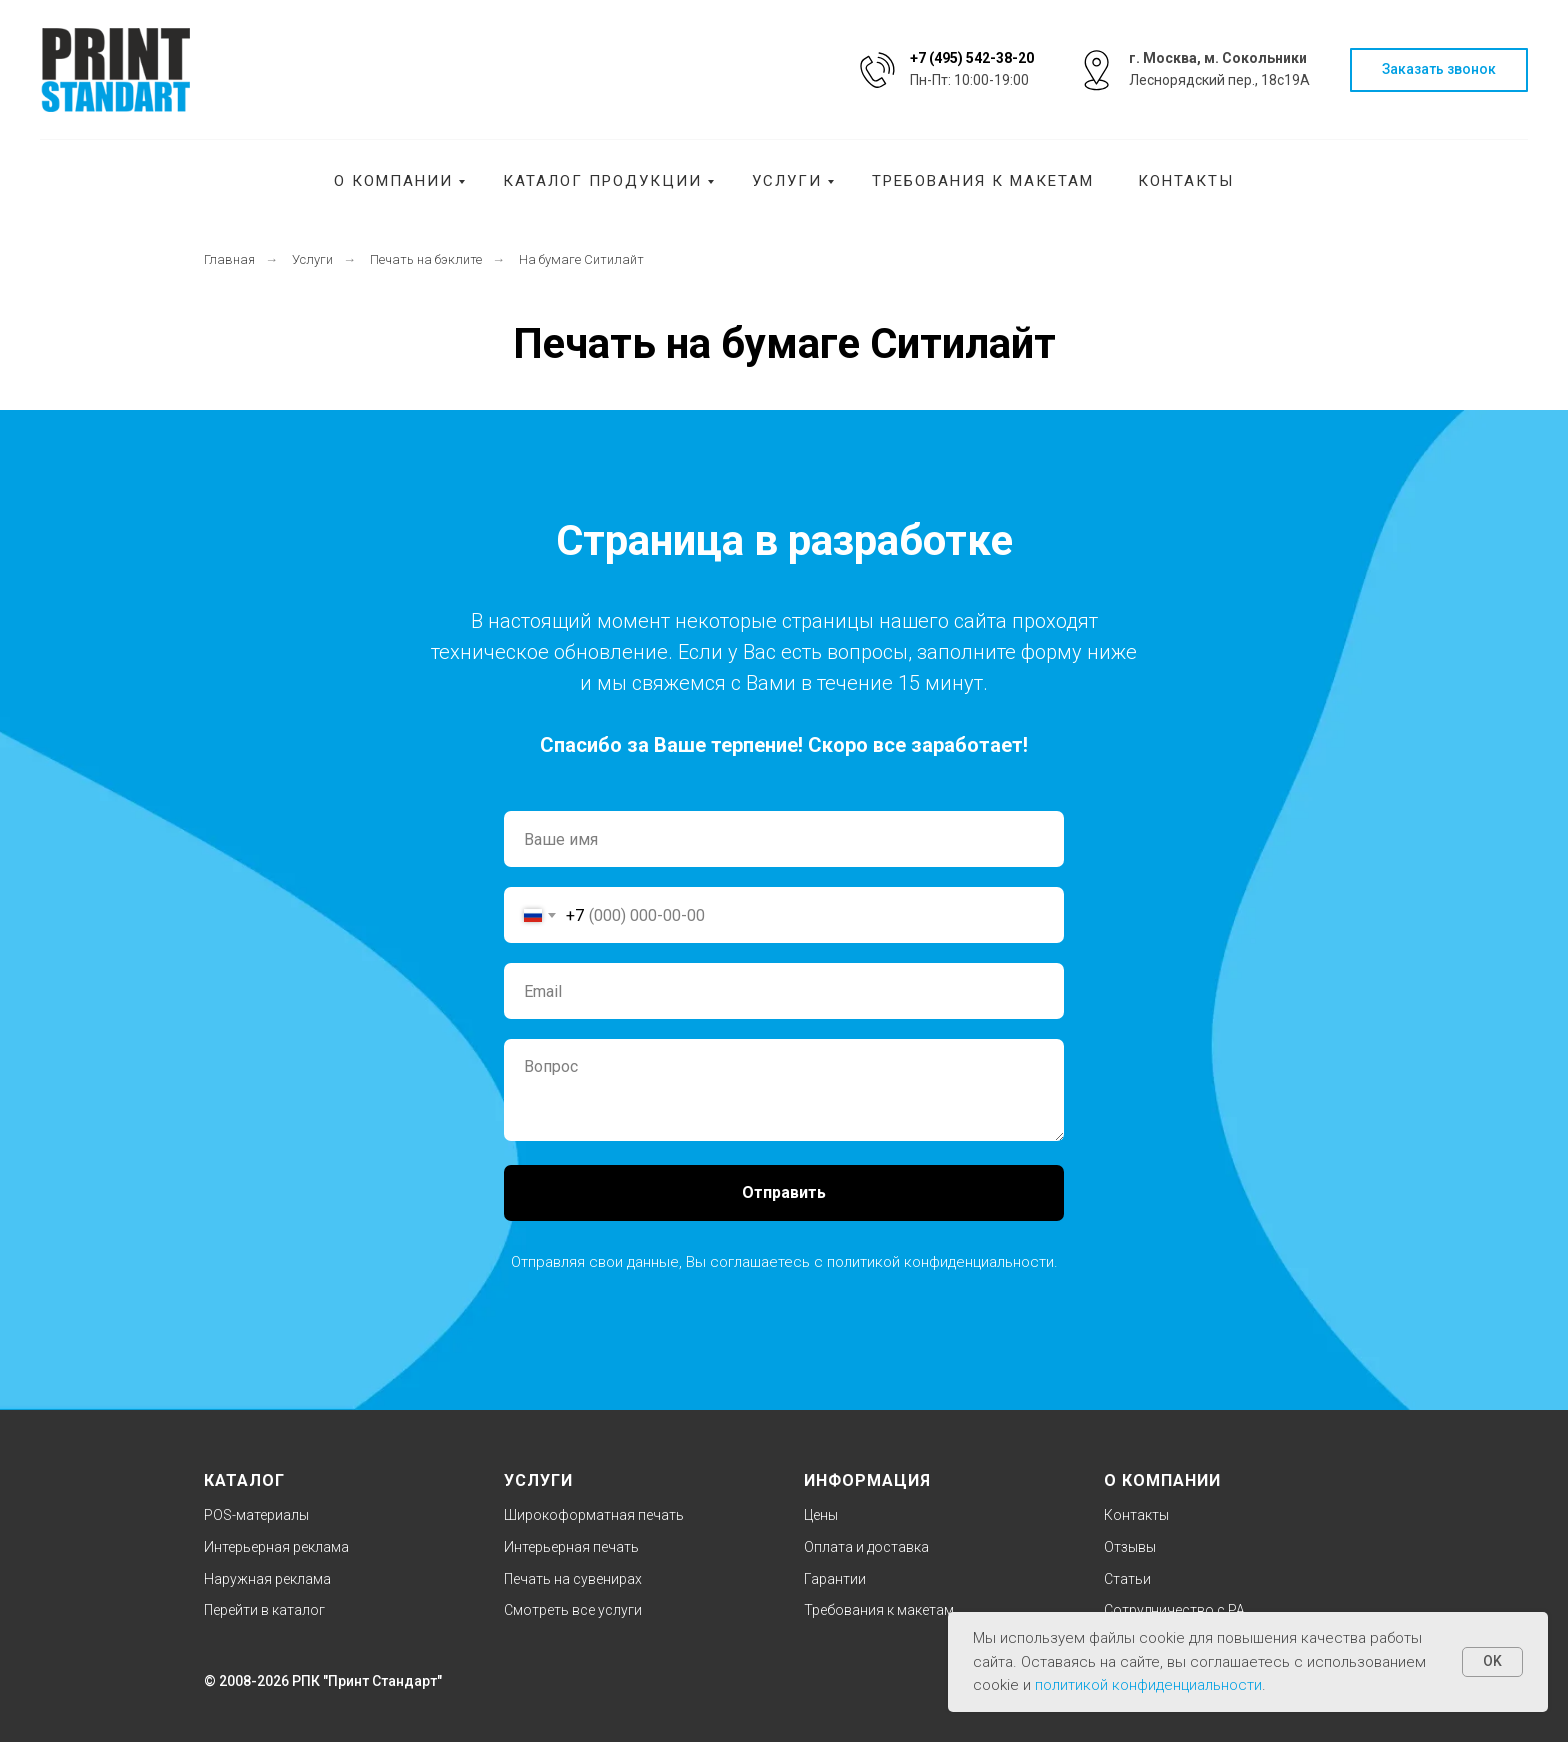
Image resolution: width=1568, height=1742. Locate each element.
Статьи (1127, 1579)
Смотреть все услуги (573, 1610)
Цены (821, 1515)
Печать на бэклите (426, 259)
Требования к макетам (983, 181)
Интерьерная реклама (276, 1547)
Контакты (1186, 181)
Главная (229, 259)
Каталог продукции (602, 181)
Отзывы (1130, 1547)
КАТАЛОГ (244, 1480)
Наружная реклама (267, 1579)
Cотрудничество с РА (1174, 1610)
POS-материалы (256, 1515)
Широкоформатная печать (594, 1515)
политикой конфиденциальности (940, 1262)
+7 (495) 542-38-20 (972, 58)
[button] (1439, 70)
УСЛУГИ (538, 1480)
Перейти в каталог (264, 1610)
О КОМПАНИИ (1162, 1480)
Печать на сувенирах (573, 1579)
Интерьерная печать (571, 1547)
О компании (393, 181)
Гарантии (835, 1579)
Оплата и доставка (866, 1547)
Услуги (787, 181)
